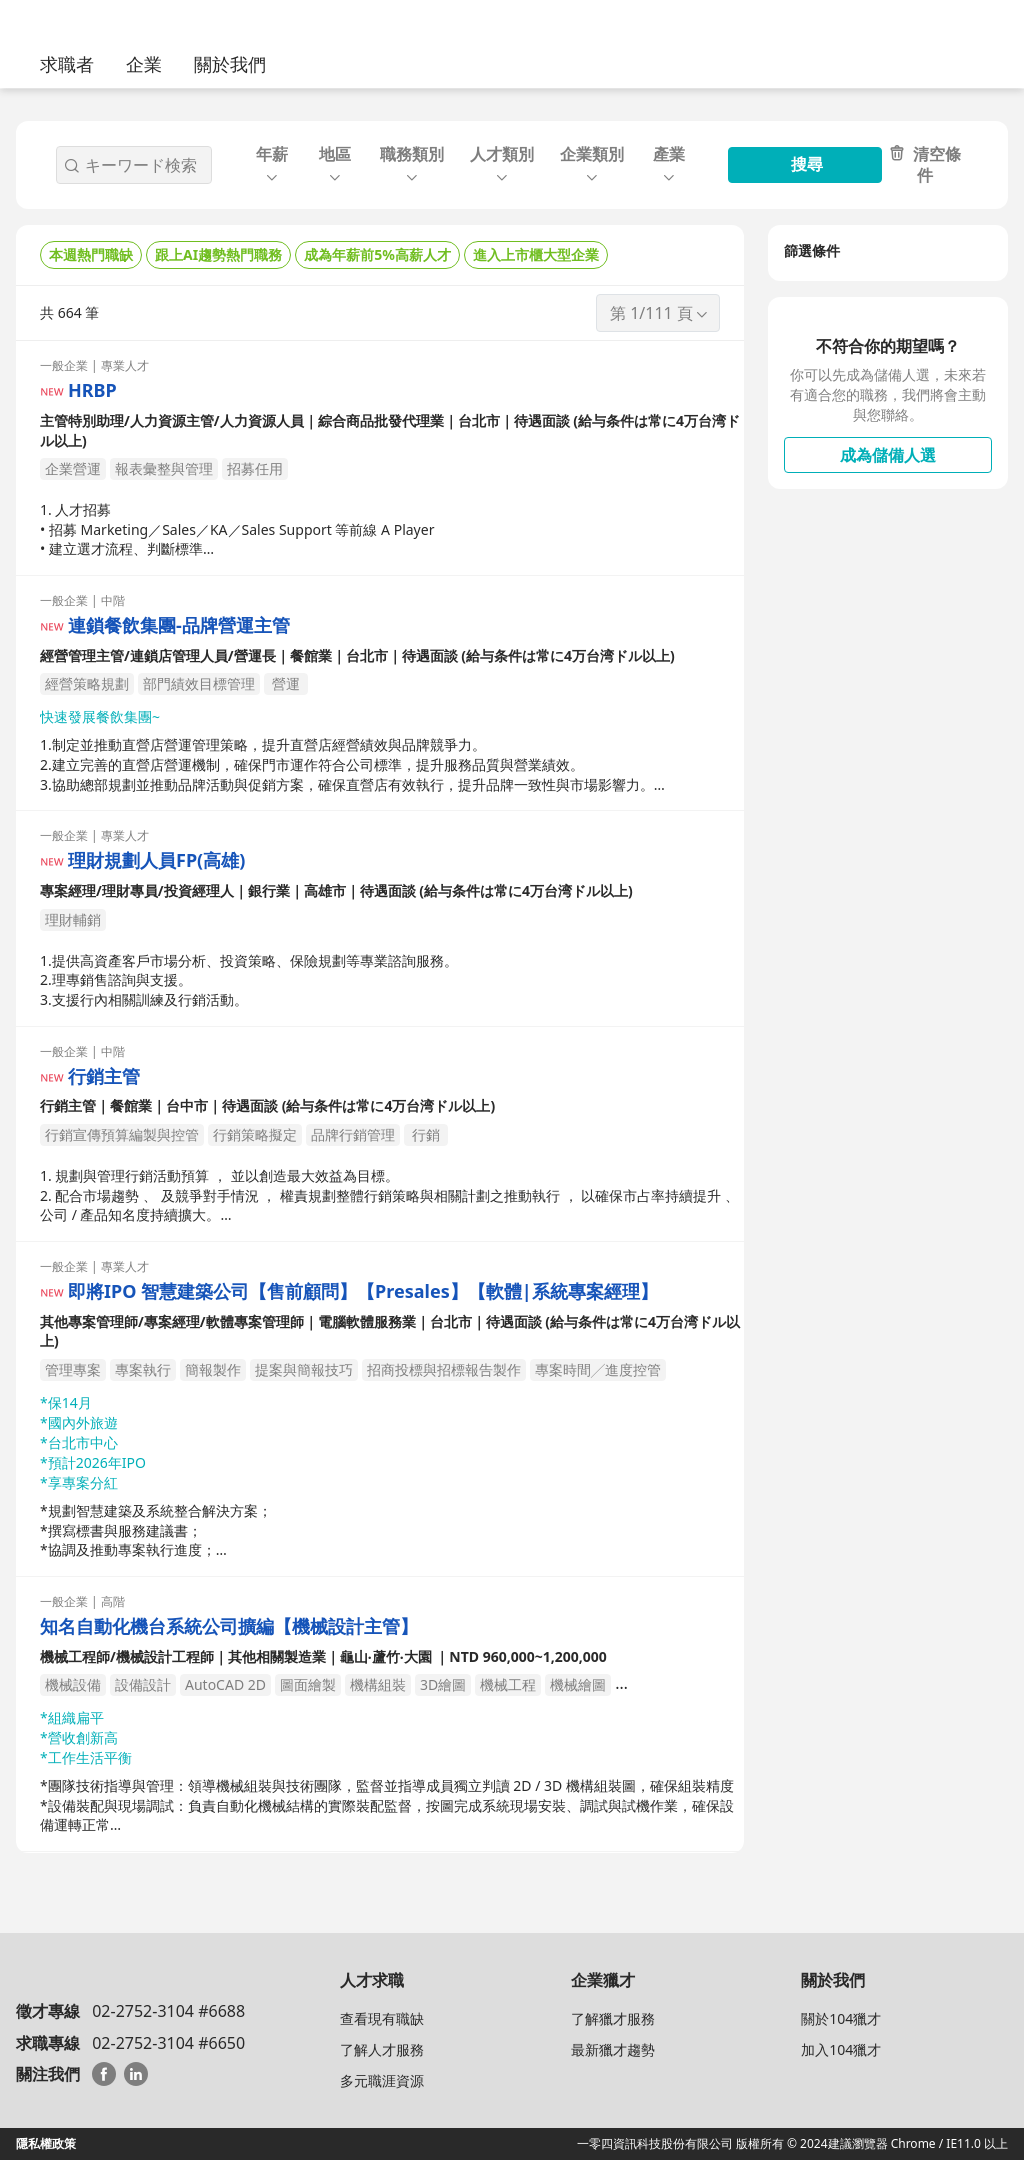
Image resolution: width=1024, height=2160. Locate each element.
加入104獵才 (841, 2049)
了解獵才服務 (613, 2018)
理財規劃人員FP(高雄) (156, 860)
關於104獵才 (841, 2018)
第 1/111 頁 (660, 313)
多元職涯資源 (382, 2080)
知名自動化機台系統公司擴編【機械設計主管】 (229, 1626)
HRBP (92, 390)
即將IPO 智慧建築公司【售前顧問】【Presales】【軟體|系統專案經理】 (363, 1291)
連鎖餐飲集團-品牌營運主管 (179, 625)
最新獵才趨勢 (613, 2049)
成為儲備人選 (888, 455)
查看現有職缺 (382, 2018)
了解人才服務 (382, 2049)
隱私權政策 (46, 2143)
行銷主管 (104, 1076)
